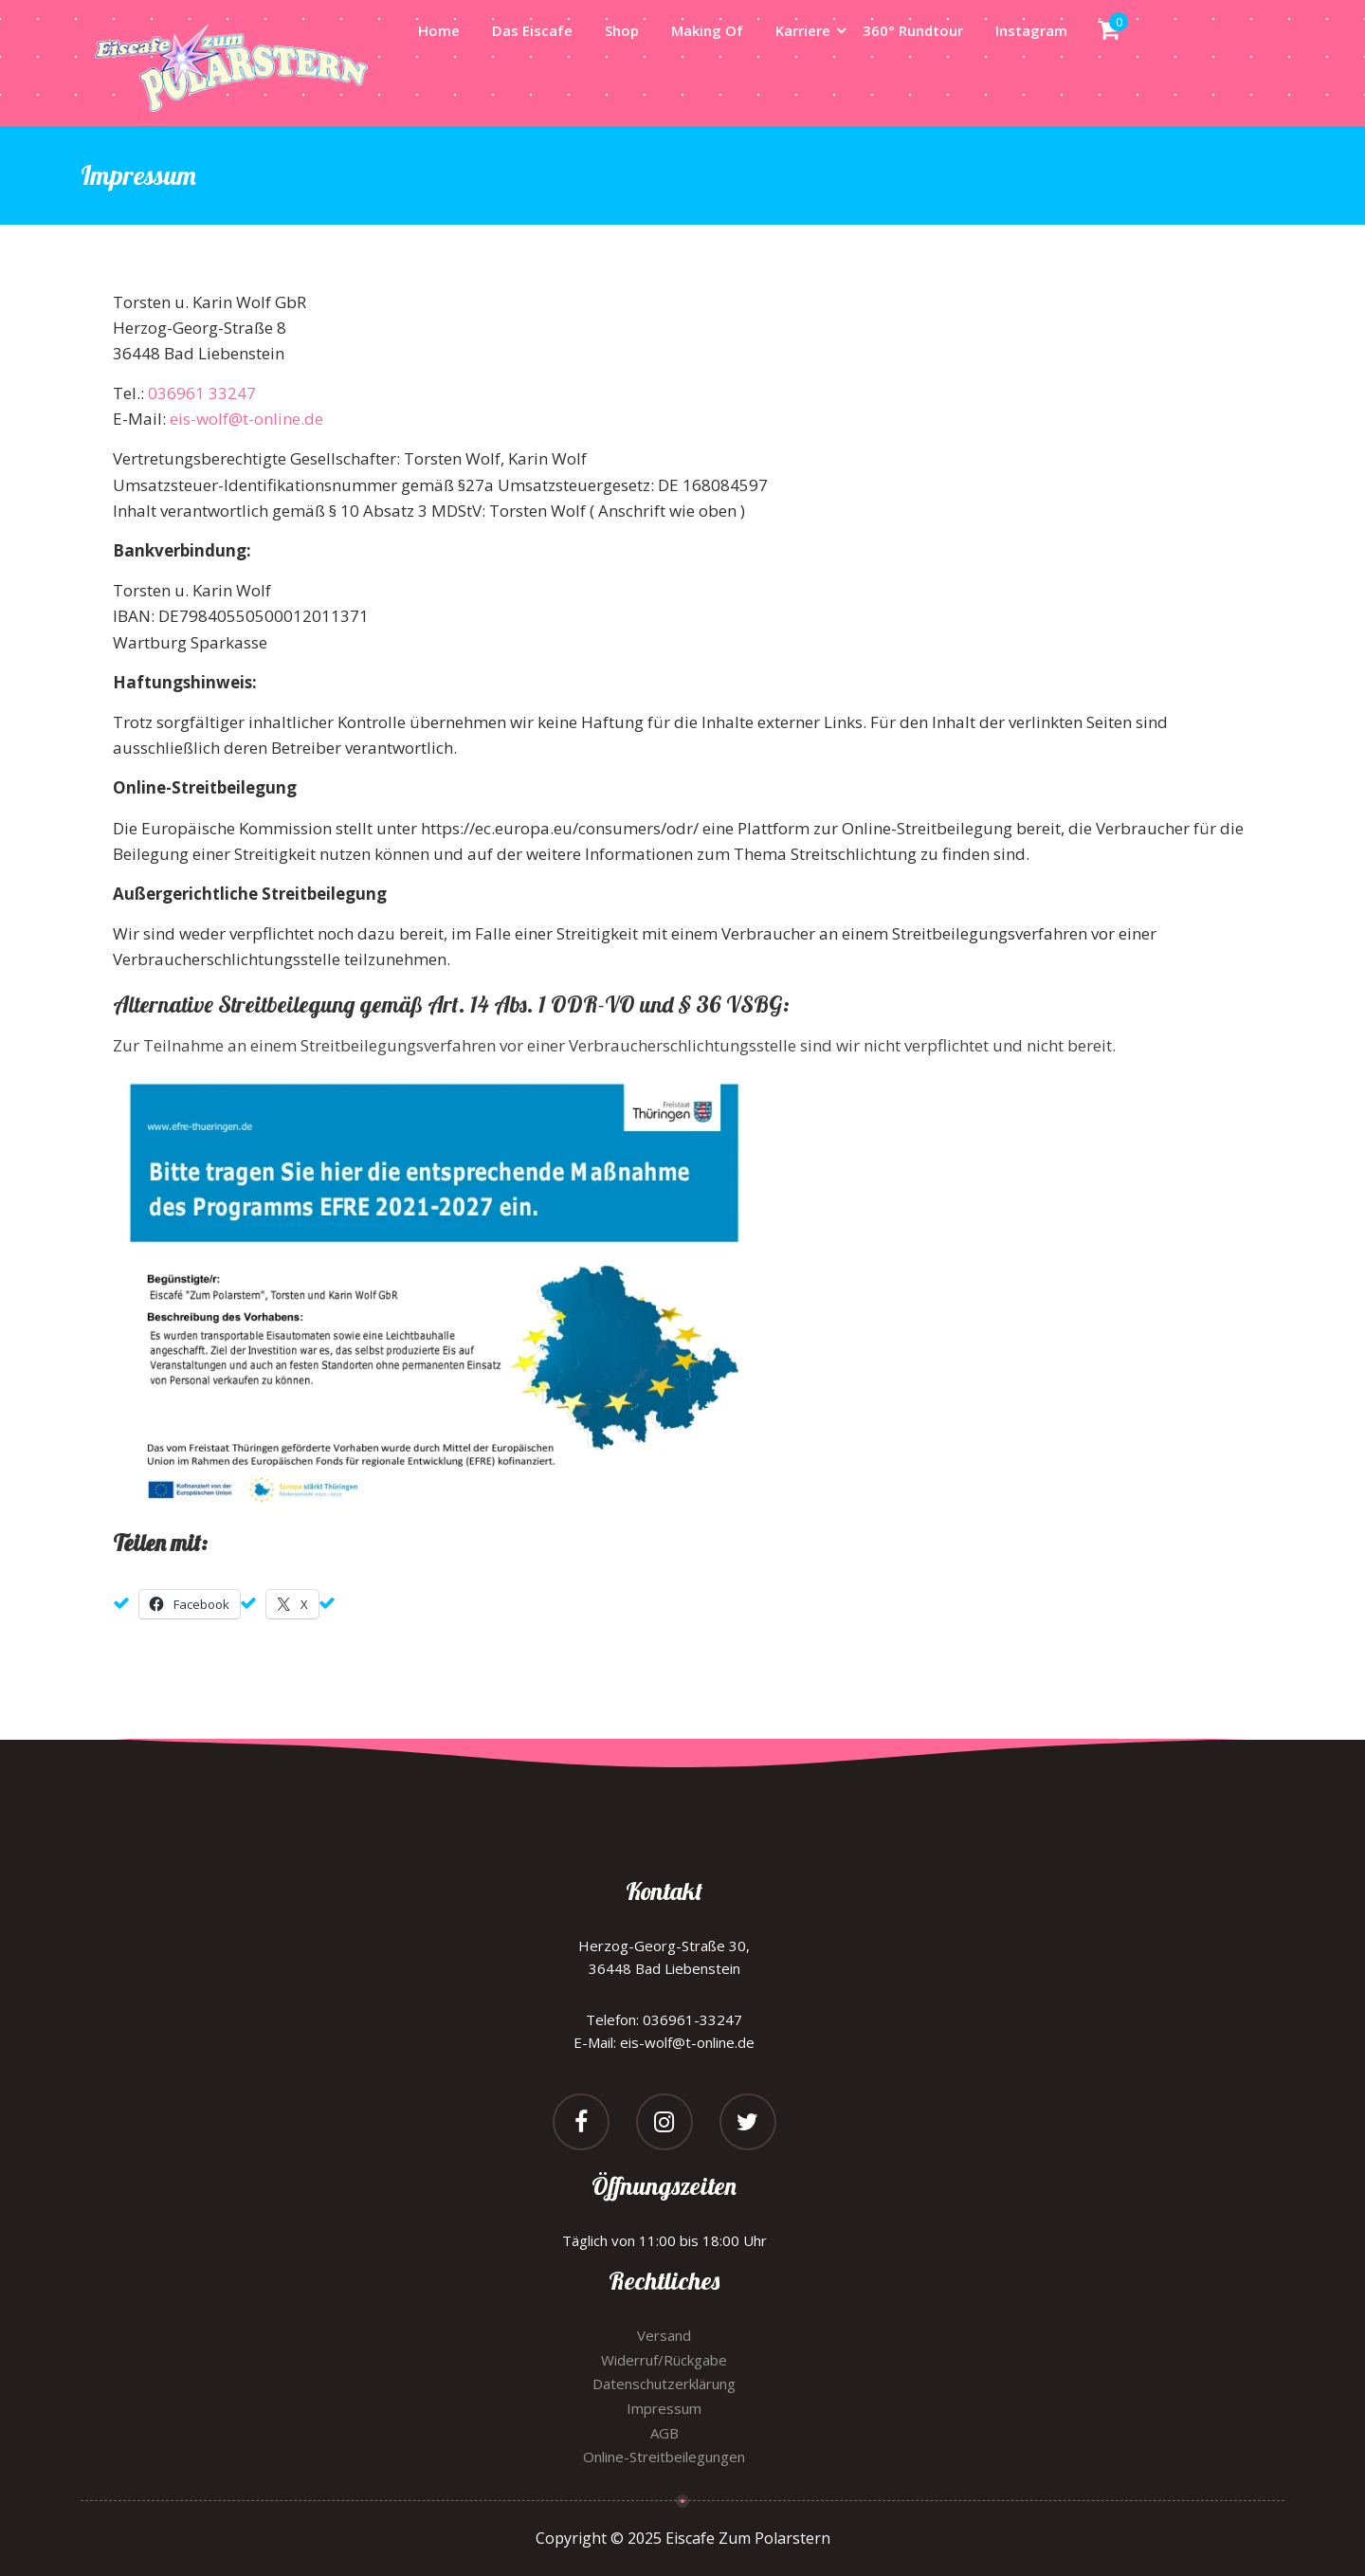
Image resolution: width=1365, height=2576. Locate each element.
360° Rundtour (913, 30)
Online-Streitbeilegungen (664, 2456)
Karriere (802, 30)
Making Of (707, 30)
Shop (622, 30)
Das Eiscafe (532, 30)
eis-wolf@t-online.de (246, 418)
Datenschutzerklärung (664, 2383)
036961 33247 (202, 393)
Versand (664, 2335)
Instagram (1031, 30)
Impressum (664, 2408)
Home (439, 30)
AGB (664, 2432)
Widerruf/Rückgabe (664, 2359)
